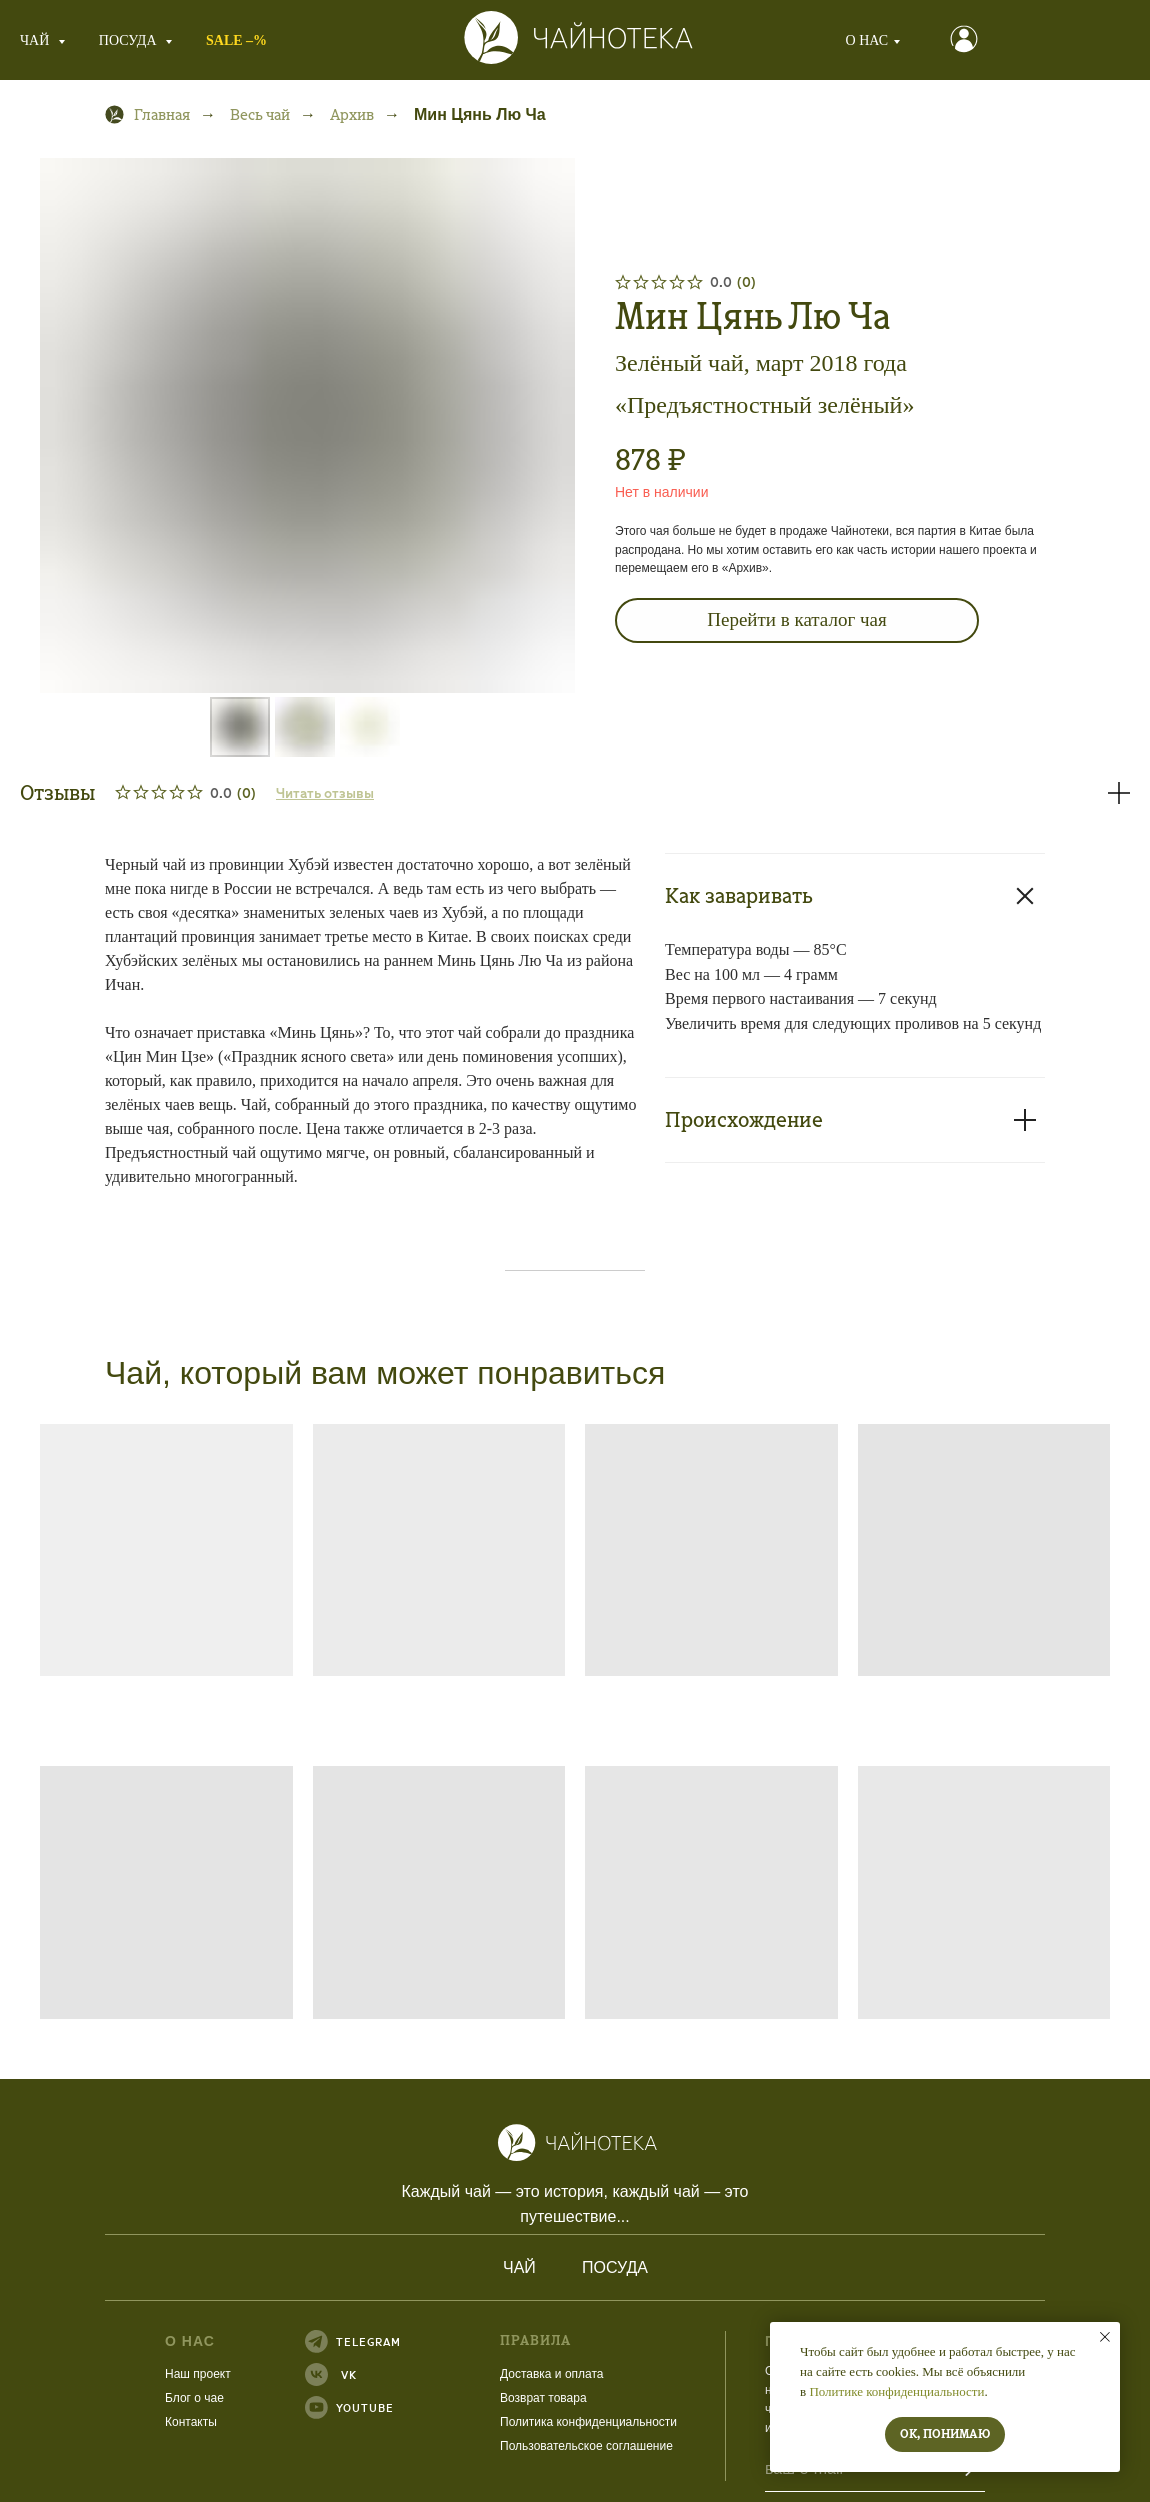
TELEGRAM (305, 2341)
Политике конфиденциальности (896, 2391)
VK (286, 2374)
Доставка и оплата (489, 2374)
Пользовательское (490, 2446)
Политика (465, 2422)
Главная (147, 114)
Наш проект (135, 2374)
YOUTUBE (302, 2407)
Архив (352, 114)
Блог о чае (131, 2398)
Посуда (552, 2267)
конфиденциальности (553, 2422)
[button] (915, 39)
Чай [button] (36, 40)
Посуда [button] (129, 40)
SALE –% (236, 40)
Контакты (128, 2422)
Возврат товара (480, 2398)
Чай (456, 2267)
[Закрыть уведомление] (1105, 2337)
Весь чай (260, 114)
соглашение (576, 2446)
